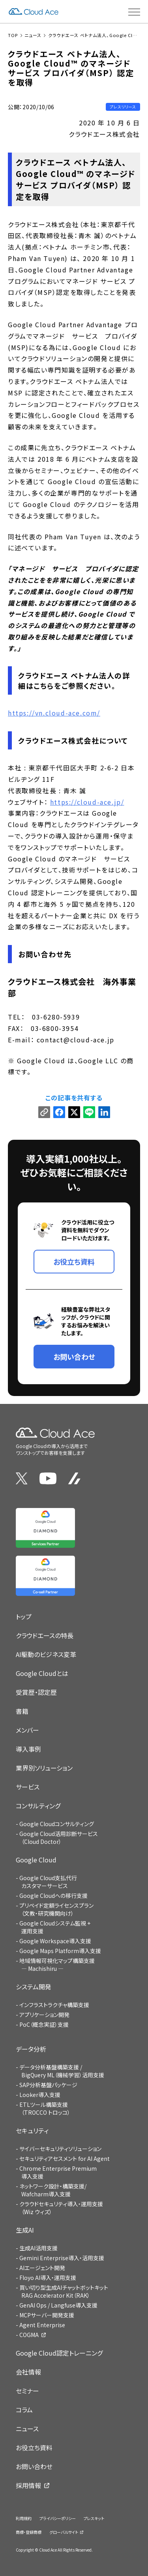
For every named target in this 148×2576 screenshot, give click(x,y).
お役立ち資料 (34, 2447)
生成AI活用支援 (38, 2248)
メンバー (27, 1730)
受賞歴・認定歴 (36, 1692)
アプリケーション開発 (44, 2015)
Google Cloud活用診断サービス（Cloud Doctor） (58, 1837)
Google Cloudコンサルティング (56, 1824)
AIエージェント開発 (42, 2268)
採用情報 (28, 2485)
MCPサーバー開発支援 (46, 2315)
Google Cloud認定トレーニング (59, 2353)
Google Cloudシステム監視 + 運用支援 (54, 1927)
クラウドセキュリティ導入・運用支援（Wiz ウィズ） (61, 2208)
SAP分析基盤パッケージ (48, 2085)
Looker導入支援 (39, 2095)
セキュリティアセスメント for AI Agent (64, 2158)
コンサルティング (38, 1805)
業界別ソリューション (44, 1768)
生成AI (25, 2230)
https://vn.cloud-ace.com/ (54, 713)
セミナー (27, 2390)
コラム (24, 2409)
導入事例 (28, 1749)
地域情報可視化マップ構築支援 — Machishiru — (57, 1964)
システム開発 (33, 1986)
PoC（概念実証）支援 (44, 2024)
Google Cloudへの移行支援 (53, 1895)
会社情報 (28, 2372)
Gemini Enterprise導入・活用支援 (61, 2258)
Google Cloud (36, 1859)
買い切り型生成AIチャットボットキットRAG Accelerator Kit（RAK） (63, 2291)
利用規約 (24, 2518)
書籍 (22, 1711)
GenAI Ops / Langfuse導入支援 (58, 2305)
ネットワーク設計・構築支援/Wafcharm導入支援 (52, 2190)
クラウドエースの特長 (44, 1635)
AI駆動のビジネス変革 (46, 1654)
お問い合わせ (34, 2466)
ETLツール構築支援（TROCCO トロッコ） (44, 2108)
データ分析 (31, 2049)
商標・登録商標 (28, 2532)
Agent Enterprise (42, 2325)
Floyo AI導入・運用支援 (47, 2277)
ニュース (27, 2428)
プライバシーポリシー (57, 2518)
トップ (24, 1616)
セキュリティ (32, 2130)
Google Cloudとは (42, 1673)
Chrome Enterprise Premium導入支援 (58, 2172)
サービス (27, 1786)
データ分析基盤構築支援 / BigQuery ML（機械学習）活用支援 (61, 2071)
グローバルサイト (63, 2532)
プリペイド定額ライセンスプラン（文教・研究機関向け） (56, 1909)
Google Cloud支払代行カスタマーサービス (48, 1882)
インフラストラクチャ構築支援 (54, 2005)
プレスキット (94, 2518)
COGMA (29, 2335)
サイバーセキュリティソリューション (60, 2149)
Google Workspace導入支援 (55, 1941)
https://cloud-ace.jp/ (87, 802)
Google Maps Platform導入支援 (60, 1951)
